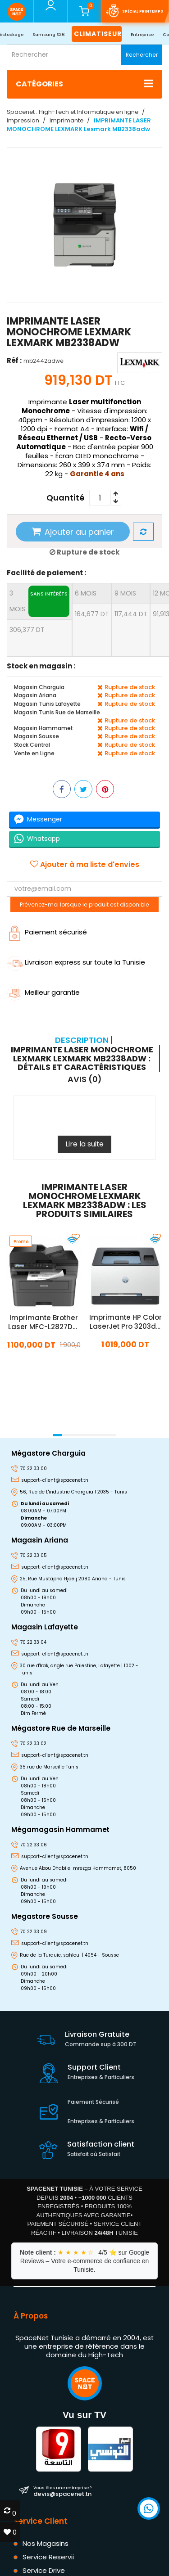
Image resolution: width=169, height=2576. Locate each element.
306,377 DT (27, 629)
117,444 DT (130, 613)
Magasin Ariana (35, 695)
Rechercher (142, 55)
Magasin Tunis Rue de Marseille (57, 712)
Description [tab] (82, 1040)
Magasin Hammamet (43, 728)
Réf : (14, 360)
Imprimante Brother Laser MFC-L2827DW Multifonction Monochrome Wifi (43, 1322)
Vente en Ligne (34, 753)
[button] (57, 1435)
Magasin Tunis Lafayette (47, 704)
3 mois (39, 601)
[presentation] (10, 1423)
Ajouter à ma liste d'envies (84, 864)
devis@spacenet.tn (62, 2491)
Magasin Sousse (36, 736)
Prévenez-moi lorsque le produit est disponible (84, 904)
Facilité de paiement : (46, 572)
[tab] (83, 1058)
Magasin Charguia (39, 687)
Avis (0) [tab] (85, 1079)
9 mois (125, 593)
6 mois (85, 593)
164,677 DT (92, 613)
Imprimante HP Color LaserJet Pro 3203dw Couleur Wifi (125, 1322)
